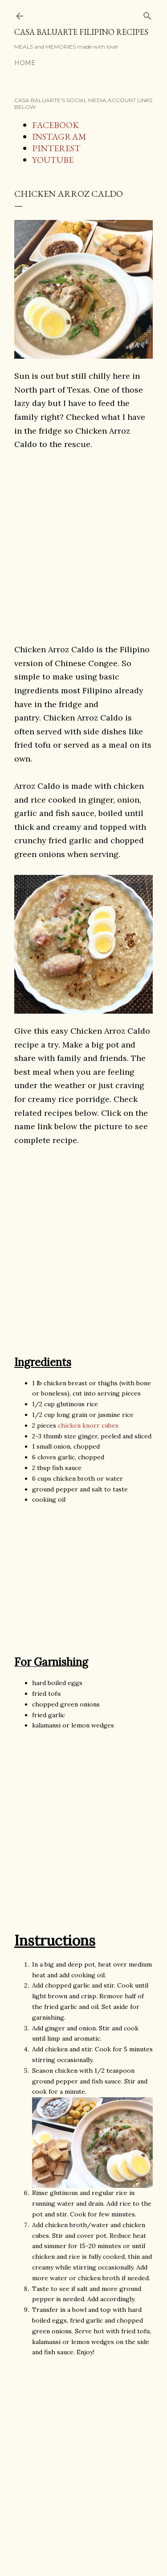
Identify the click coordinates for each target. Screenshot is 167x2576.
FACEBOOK (55, 125)
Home (25, 63)
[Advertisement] (83, 546)
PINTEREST (56, 148)
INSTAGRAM (59, 136)
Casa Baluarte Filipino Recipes (81, 32)
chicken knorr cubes (88, 1425)
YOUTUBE (52, 160)
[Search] (147, 14)
